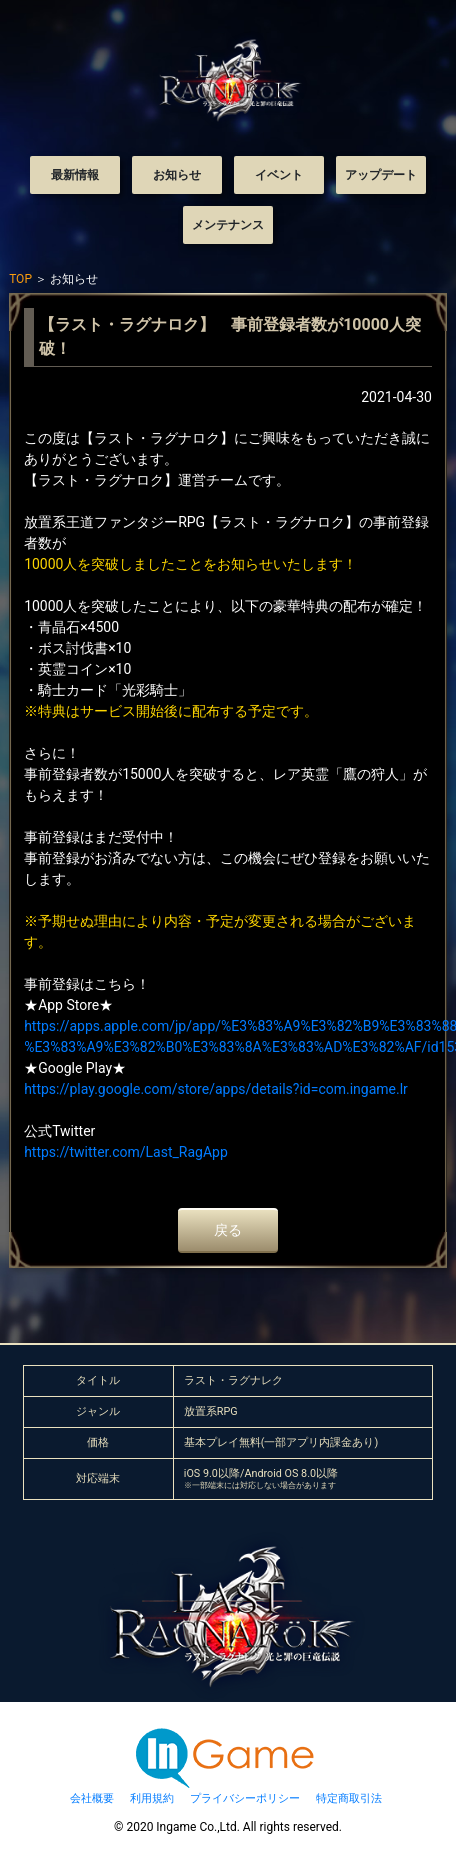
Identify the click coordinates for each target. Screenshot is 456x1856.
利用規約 (152, 1798)
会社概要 (92, 1798)
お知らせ (177, 175)
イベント (279, 175)
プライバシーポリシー (245, 1798)
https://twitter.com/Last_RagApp (126, 1152)
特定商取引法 (349, 1798)
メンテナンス (228, 225)
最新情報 (75, 175)
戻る (228, 1230)
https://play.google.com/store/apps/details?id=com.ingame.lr (216, 1089)
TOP (20, 279)
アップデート (381, 175)
